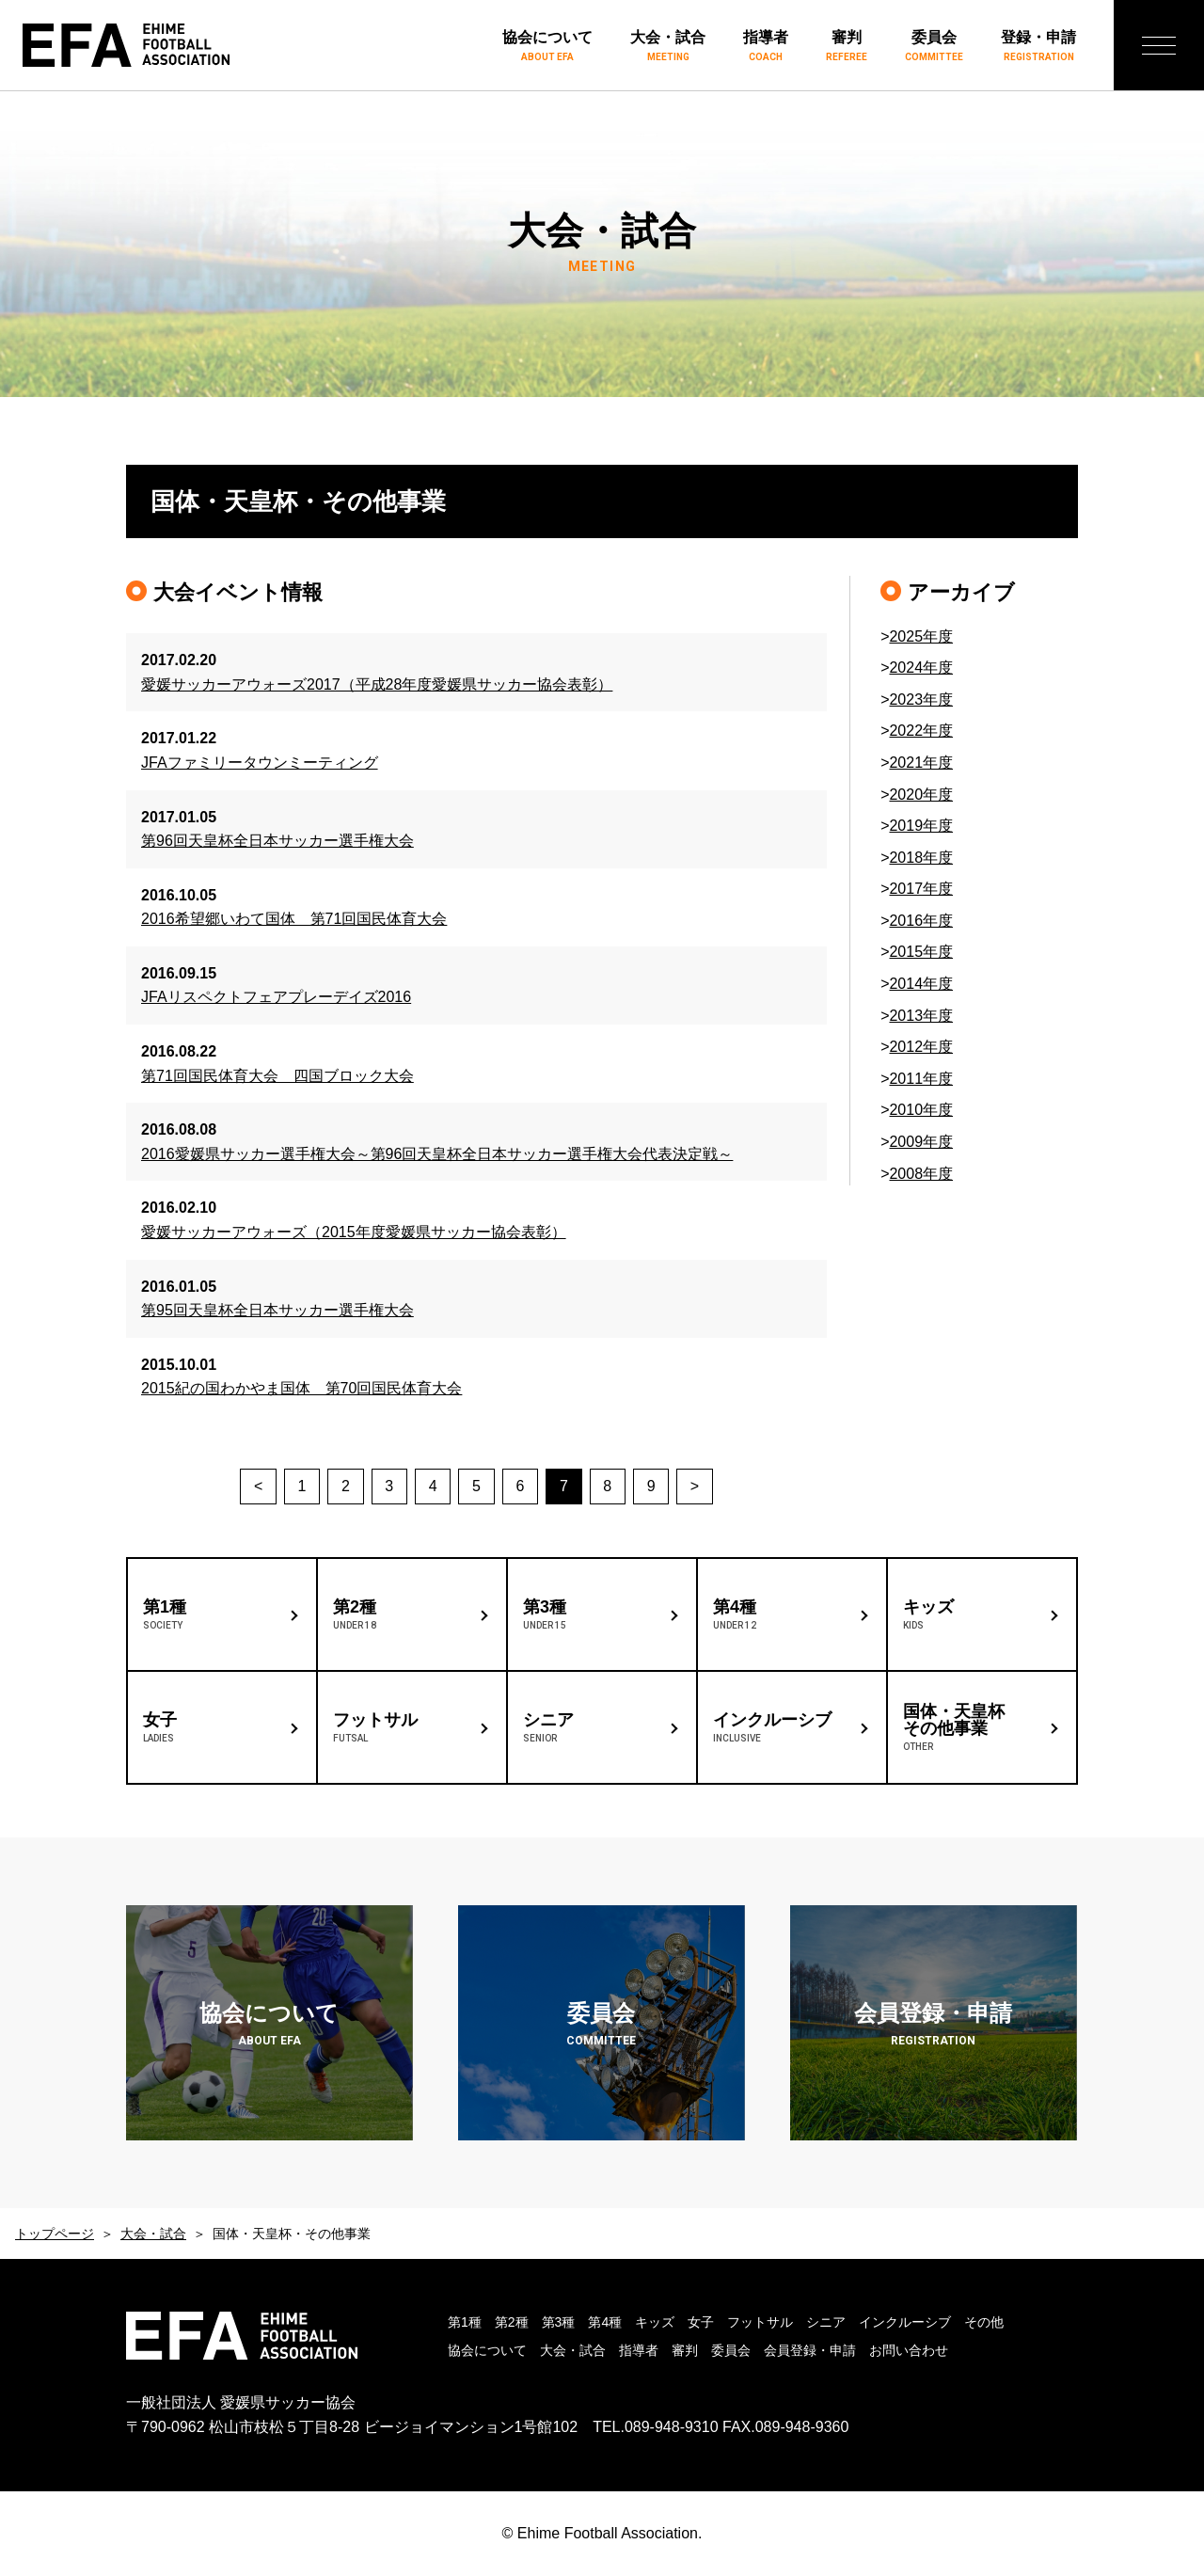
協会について (547, 47)
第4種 (605, 2322)
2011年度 (921, 1079)
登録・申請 (1038, 47)
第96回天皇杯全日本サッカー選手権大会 (277, 841)
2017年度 (921, 889)
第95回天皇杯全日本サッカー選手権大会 (277, 1310)
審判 (846, 47)
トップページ (54, 2233)
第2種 (512, 2322)
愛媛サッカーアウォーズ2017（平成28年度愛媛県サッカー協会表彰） (376, 684)
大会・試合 (667, 47)
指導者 (765, 47)
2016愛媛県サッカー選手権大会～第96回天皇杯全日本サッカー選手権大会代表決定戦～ (437, 1154)
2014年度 (921, 984)
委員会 (934, 47)
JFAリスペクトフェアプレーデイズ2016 (276, 997)
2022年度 (921, 731)
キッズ (654, 2322)
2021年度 (921, 763)
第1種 (465, 2322)
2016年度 (921, 921)
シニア (826, 2322)
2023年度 (921, 700)
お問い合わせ (908, 2350)
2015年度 (921, 952)
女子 (701, 2322)
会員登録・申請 (810, 2350)
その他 (984, 2322)
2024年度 (921, 668)
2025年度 (921, 636)
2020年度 (921, 795)
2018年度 (921, 858)
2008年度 (921, 1174)
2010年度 (921, 1110)
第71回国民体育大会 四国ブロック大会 (277, 1076)
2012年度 (921, 1047)
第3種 (559, 2322)
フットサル (760, 2322)
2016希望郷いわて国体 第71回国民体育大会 (294, 919)
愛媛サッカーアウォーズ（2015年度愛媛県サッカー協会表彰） (353, 1232)
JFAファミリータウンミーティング (259, 763)
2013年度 (921, 1016)
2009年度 (921, 1142)
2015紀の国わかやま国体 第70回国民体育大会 (301, 1388)
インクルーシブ (905, 2322)
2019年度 (921, 826)
